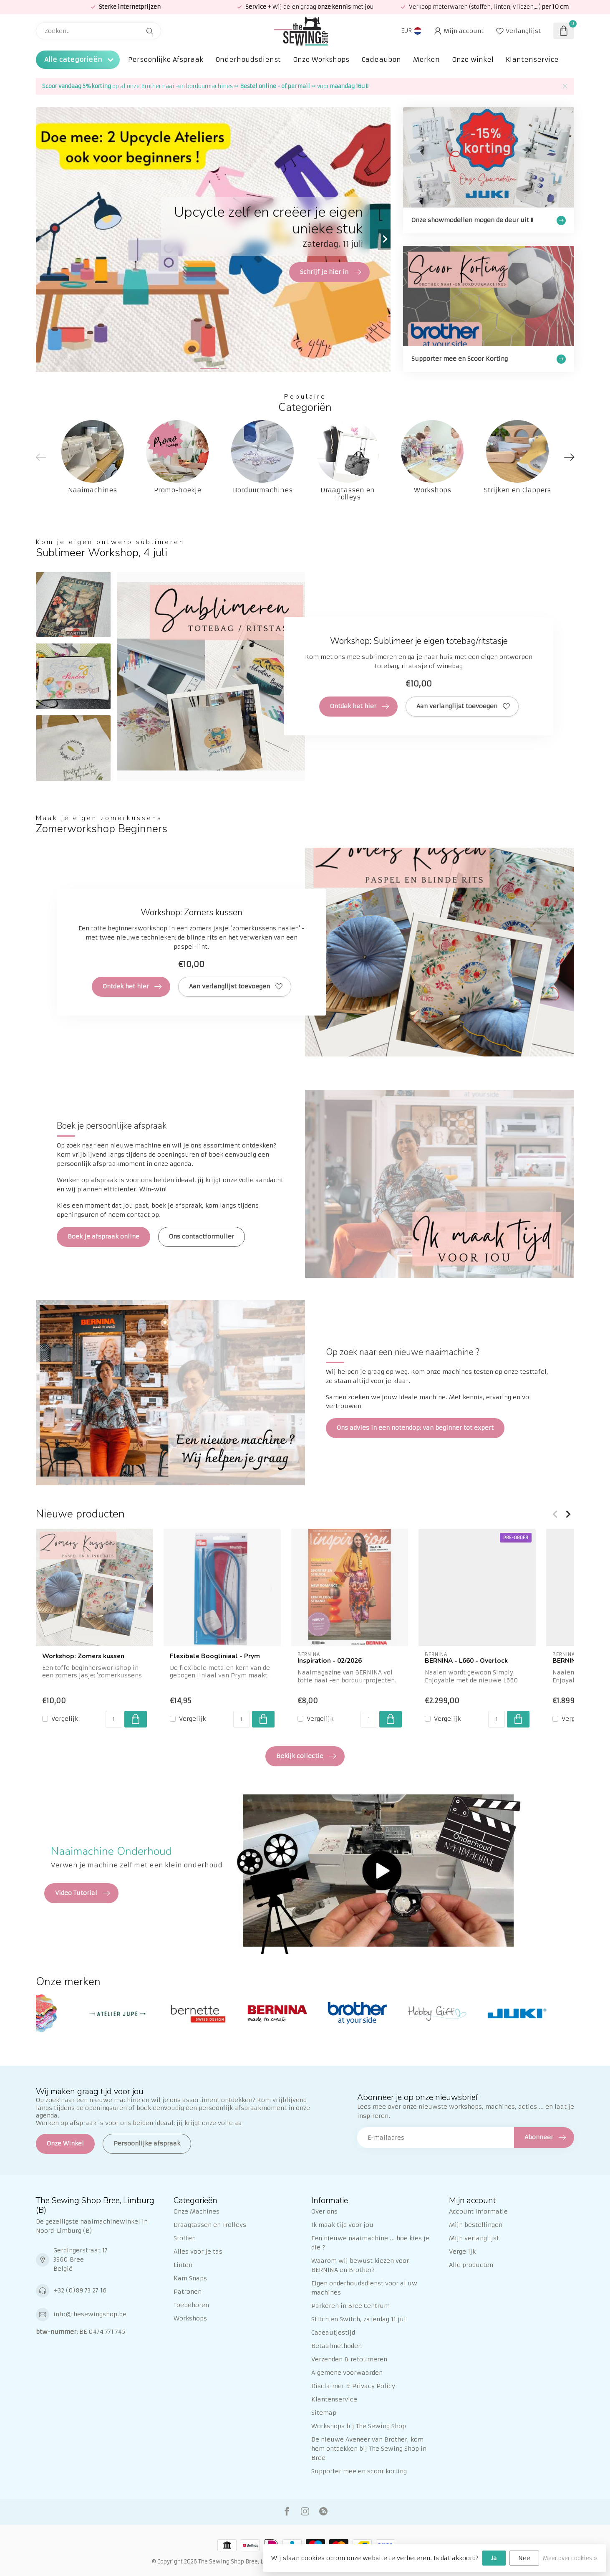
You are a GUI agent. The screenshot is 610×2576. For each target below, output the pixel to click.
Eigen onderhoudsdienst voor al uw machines (364, 2288)
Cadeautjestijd (333, 2332)
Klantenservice (532, 59)
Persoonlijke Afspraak (165, 59)
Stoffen (185, 2238)
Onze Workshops (321, 59)
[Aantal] (114, 1719)
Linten (183, 2265)
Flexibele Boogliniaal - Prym (215, 1656)
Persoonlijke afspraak (146, 2143)
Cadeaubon (381, 59)
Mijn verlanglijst (474, 2238)
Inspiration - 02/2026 (329, 1660)
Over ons (324, 2211)
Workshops (190, 2318)
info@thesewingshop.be (89, 2314)
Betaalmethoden (336, 2346)
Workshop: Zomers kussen (83, 1656)
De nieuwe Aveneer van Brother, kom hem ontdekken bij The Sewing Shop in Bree (368, 2449)
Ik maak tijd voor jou (342, 2225)
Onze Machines (196, 2211)
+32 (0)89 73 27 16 (79, 2290)
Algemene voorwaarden (347, 2372)
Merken (426, 59)
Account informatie (478, 2211)
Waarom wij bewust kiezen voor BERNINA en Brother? (360, 2265)
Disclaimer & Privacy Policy (353, 2386)
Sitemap (323, 2412)
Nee (524, 2558)
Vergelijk (64, 1719)
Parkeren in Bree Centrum (350, 2306)
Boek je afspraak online (103, 1236)
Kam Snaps (190, 2278)
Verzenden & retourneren (349, 2359)
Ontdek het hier (359, 706)
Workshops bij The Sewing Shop (358, 2426)
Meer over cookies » (570, 2558)
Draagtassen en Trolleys (210, 2225)
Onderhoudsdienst (248, 59)
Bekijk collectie (306, 1756)
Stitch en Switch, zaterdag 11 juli (359, 2319)
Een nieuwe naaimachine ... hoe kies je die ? (370, 2242)
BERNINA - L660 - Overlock (466, 1660)
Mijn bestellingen (475, 2225)
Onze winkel (473, 59)
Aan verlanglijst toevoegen (463, 706)
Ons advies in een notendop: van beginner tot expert (415, 1427)
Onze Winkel (65, 2143)
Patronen (188, 2291)
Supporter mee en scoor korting (359, 2471)
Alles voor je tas (198, 2251)
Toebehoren (191, 2305)
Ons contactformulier (201, 1236)
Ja (494, 2558)
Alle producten (471, 2265)
